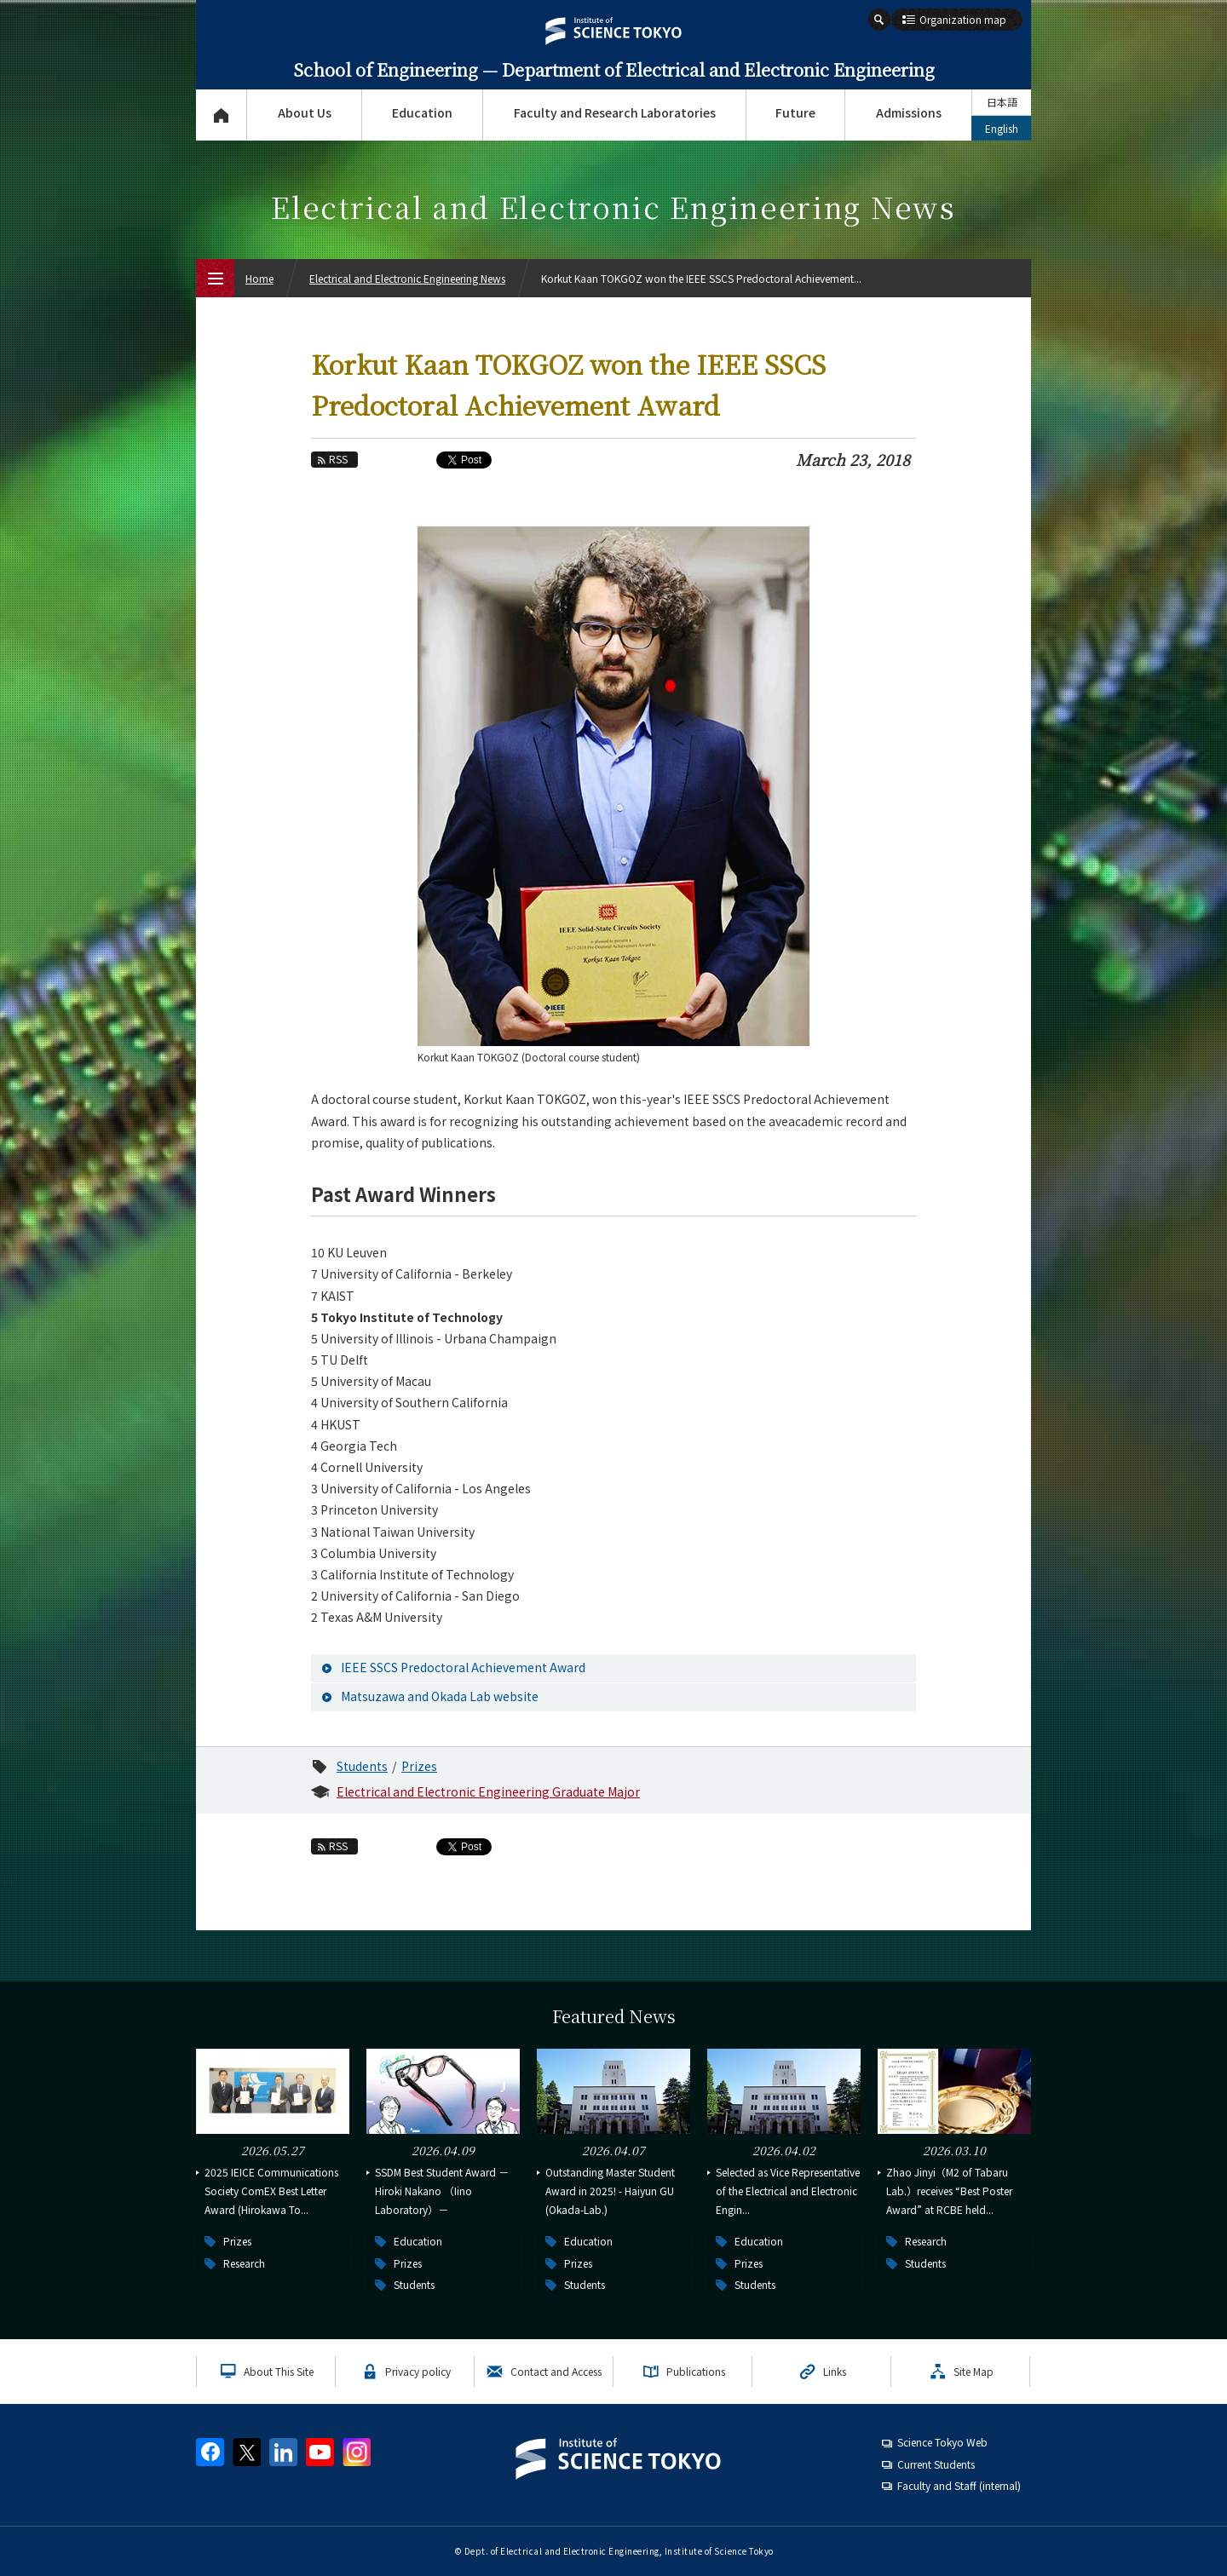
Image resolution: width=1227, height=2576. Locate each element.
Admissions (909, 112)
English (1001, 128)
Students (362, 1765)
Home (259, 278)
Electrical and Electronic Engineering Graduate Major (488, 1791)
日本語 (1002, 102)
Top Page (221, 115)
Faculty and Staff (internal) (959, 2485)
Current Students (936, 2464)
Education (422, 112)
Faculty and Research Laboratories (615, 112)
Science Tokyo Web (942, 2442)
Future (795, 112)
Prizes (419, 1765)
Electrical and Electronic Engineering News (407, 278)
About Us (304, 112)
